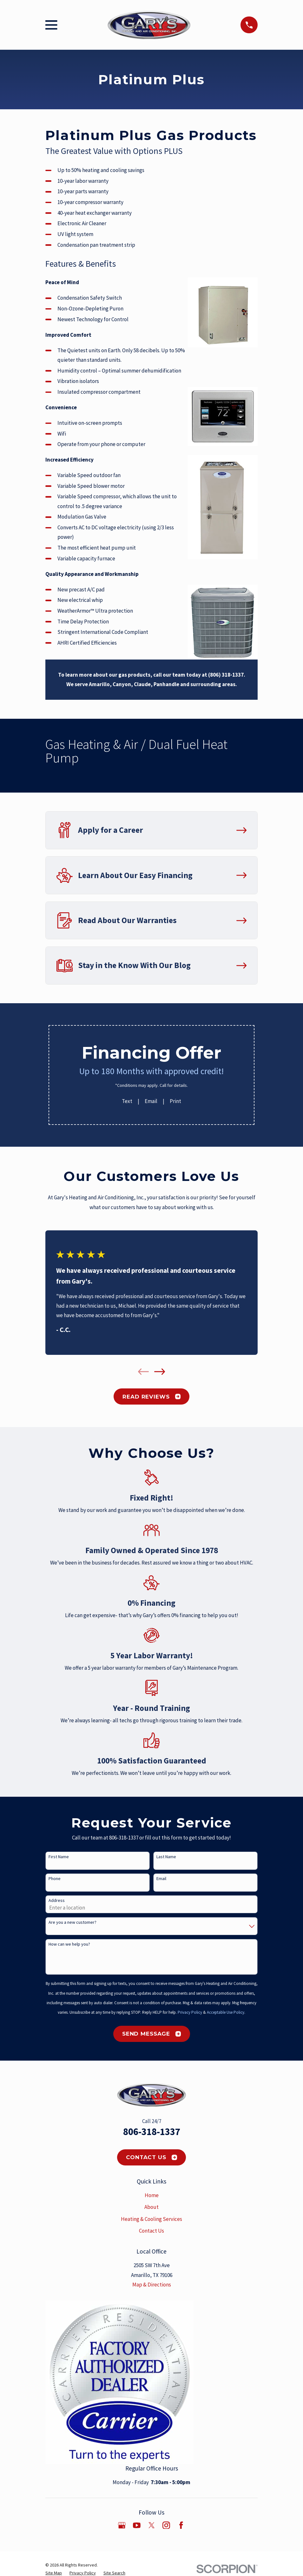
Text (127, 1101)
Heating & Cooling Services (151, 2219)
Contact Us (151, 2157)
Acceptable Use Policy (225, 2012)
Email (151, 1101)
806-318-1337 (151, 2132)
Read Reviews (151, 1396)
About (151, 2206)
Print (175, 1101)
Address (57, 1900)
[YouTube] (137, 2525)
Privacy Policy (190, 2012)
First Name (59, 1856)
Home (152, 2195)
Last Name (166, 1856)
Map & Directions (151, 2284)
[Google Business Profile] (122, 2525)
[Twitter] (151, 2525)
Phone (55, 1878)
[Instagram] (166, 2525)
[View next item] (159, 1371)
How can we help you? (69, 1944)
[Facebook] (181, 2525)
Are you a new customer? (72, 1922)
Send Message (151, 2034)
